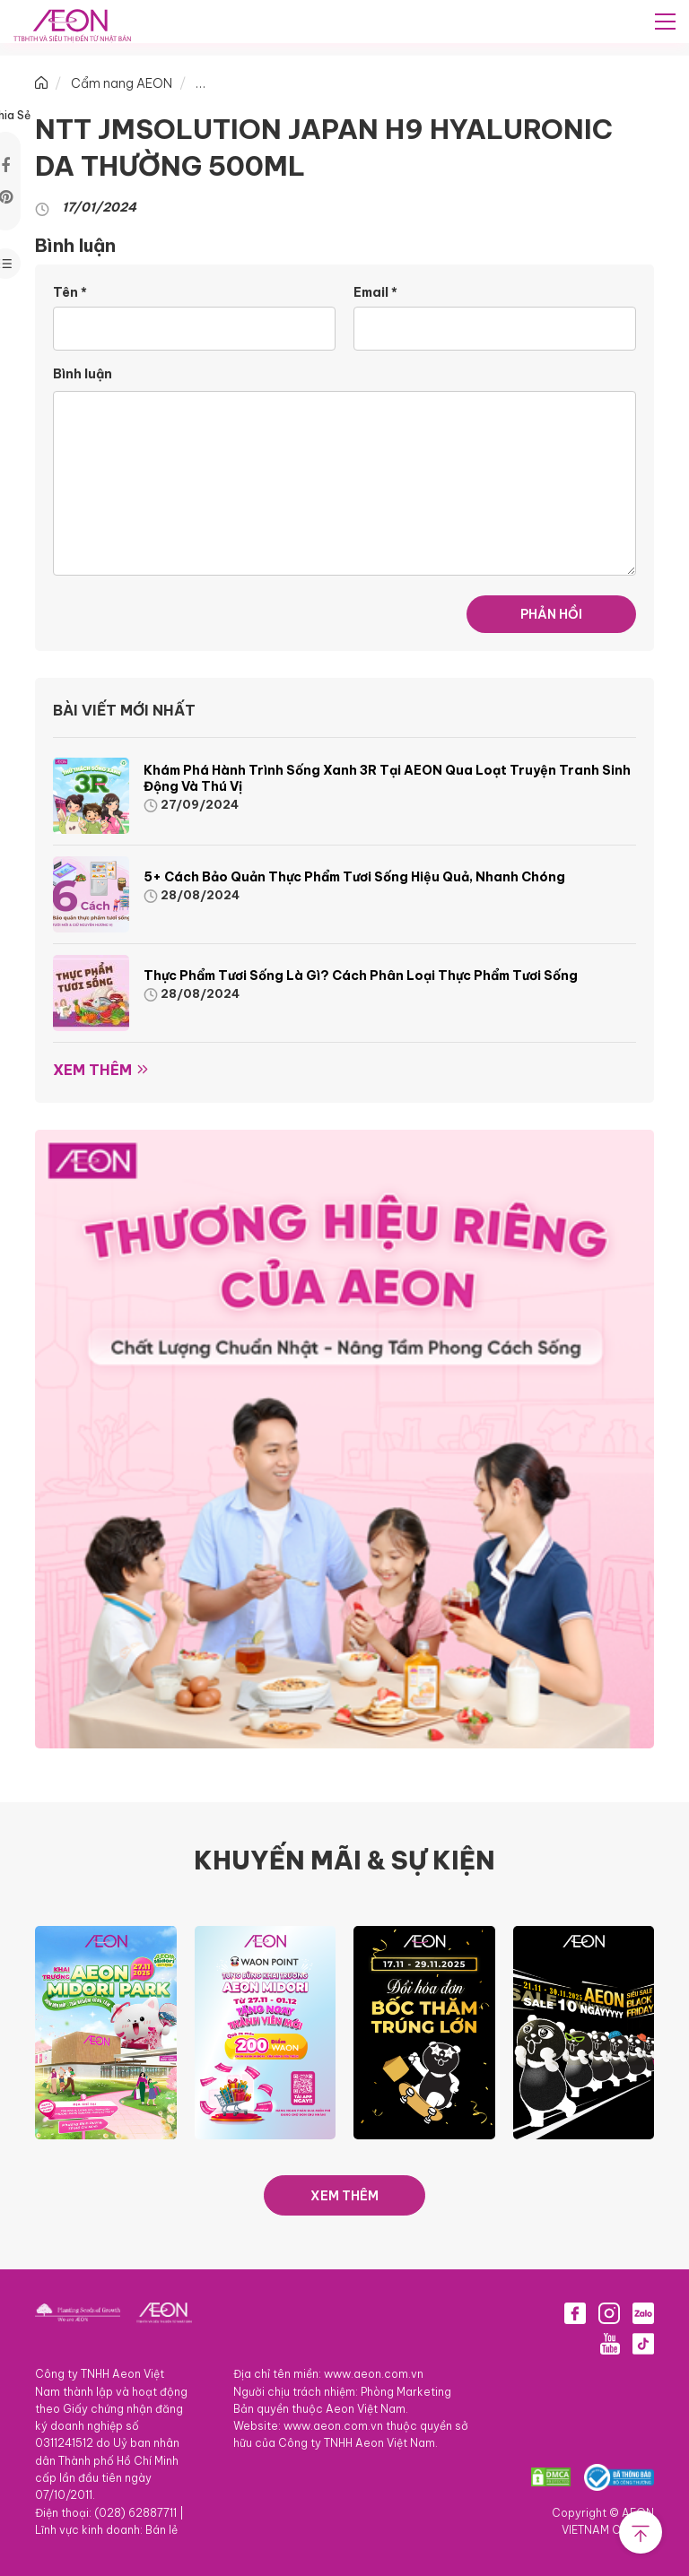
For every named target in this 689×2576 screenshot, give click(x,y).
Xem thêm (92, 1070)
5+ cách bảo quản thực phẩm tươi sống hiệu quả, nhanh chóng (356, 877)
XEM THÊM (344, 2196)
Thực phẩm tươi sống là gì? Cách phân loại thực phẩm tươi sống (361, 975)
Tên (70, 292)
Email (375, 292)
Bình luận (82, 374)
